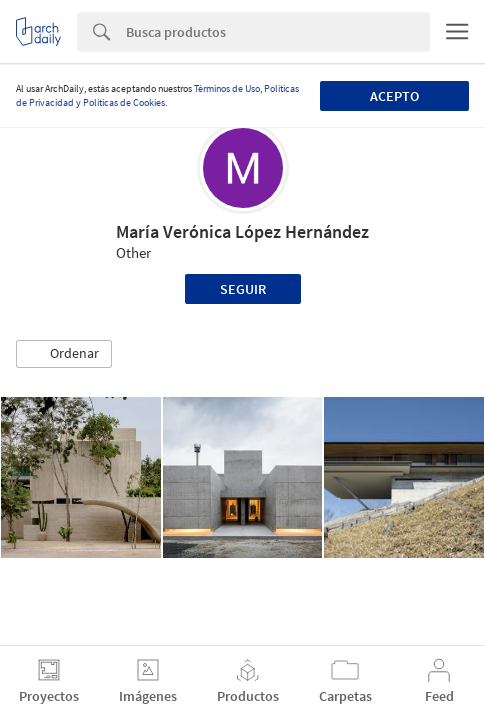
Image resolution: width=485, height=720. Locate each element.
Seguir (243, 289)
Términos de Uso (227, 88)
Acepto (394, 96)
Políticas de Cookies (124, 102)
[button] (64, 354)
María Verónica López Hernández (242, 231)
